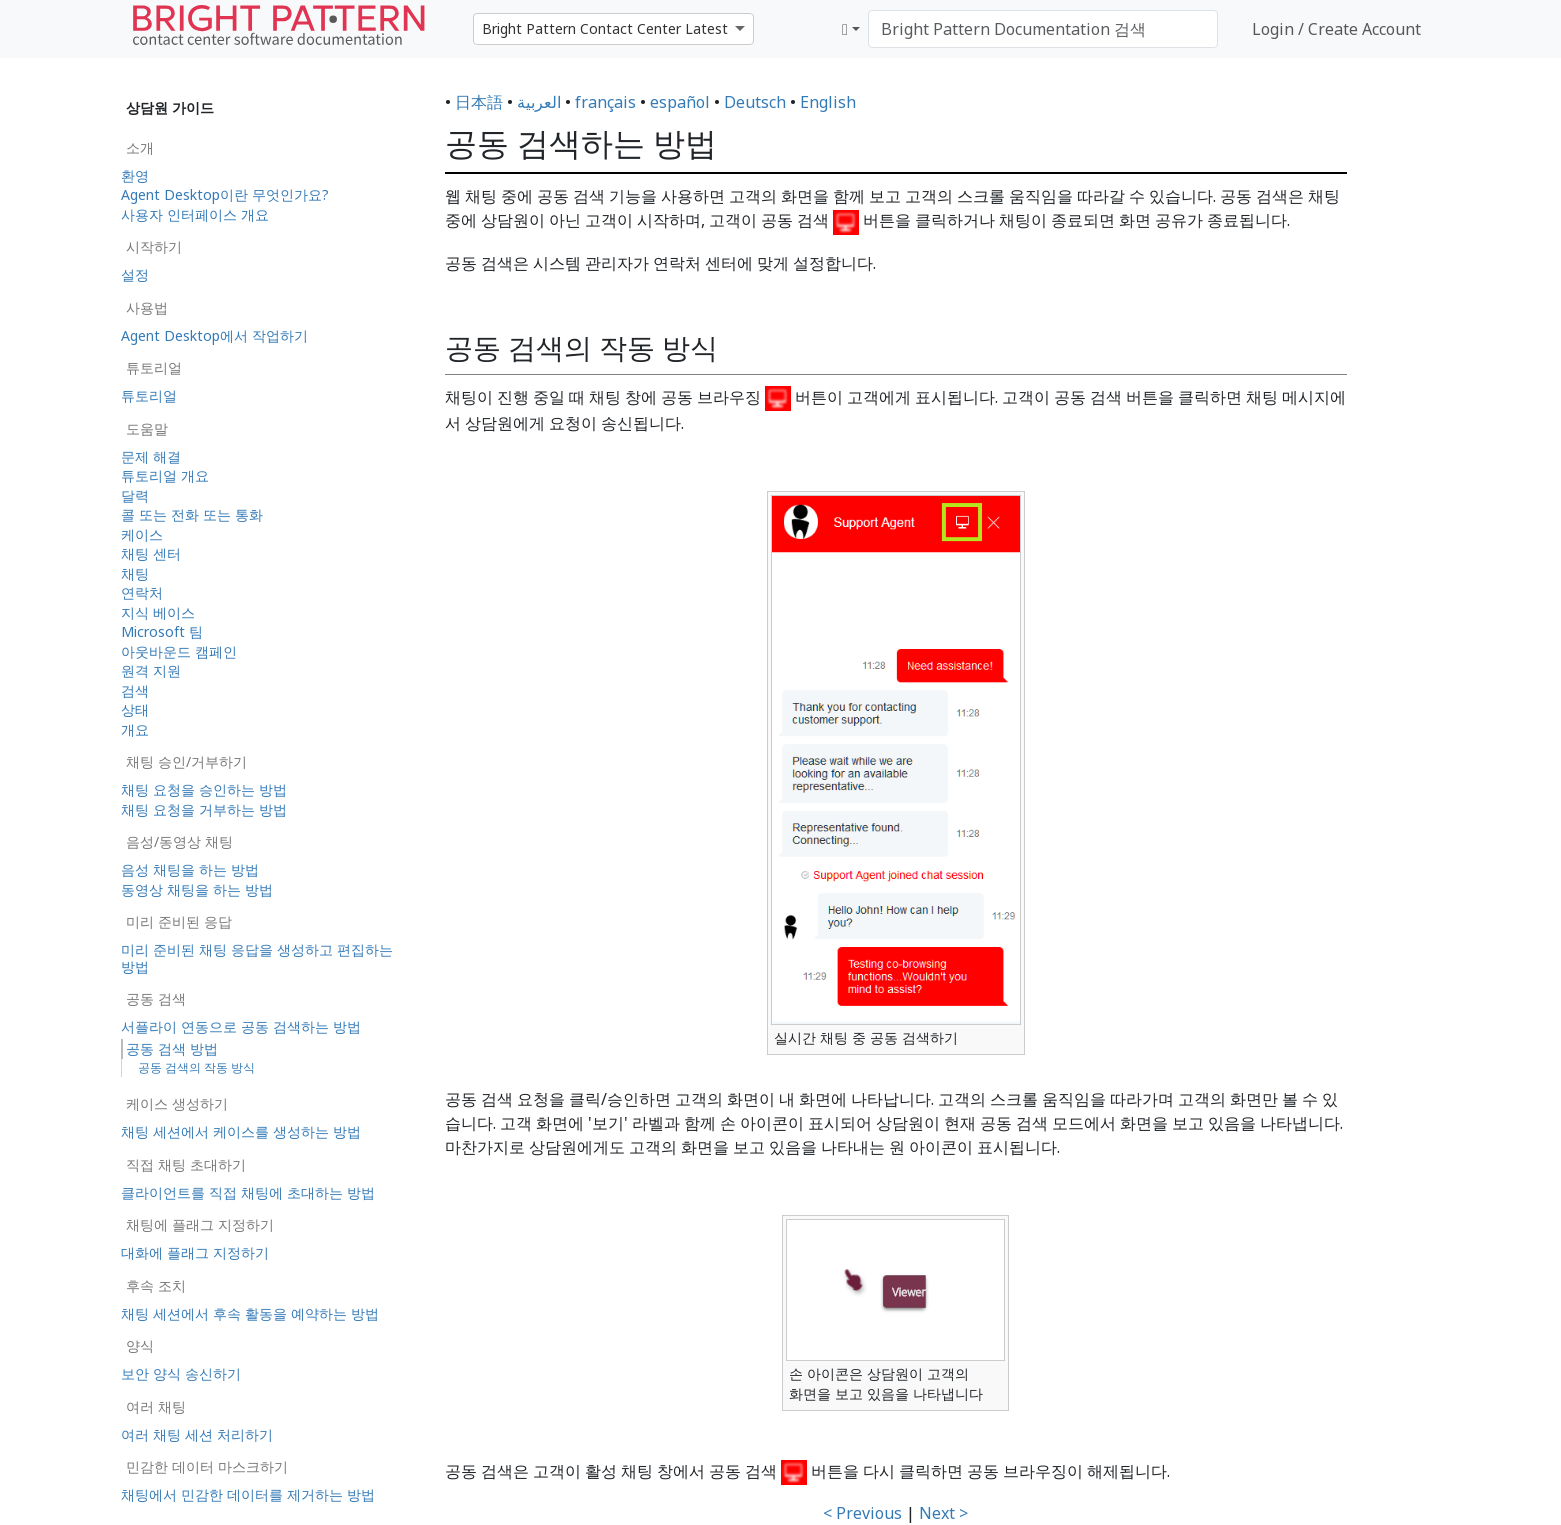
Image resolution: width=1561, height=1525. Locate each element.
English (828, 102)
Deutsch (755, 102)
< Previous (862, 1513)
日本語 (479, 102)
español (680, 102)
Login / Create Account (1336, 29)
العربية (539, 102)
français (605, 102)
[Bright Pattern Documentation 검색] (1043, 29)
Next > (943, 1513)
